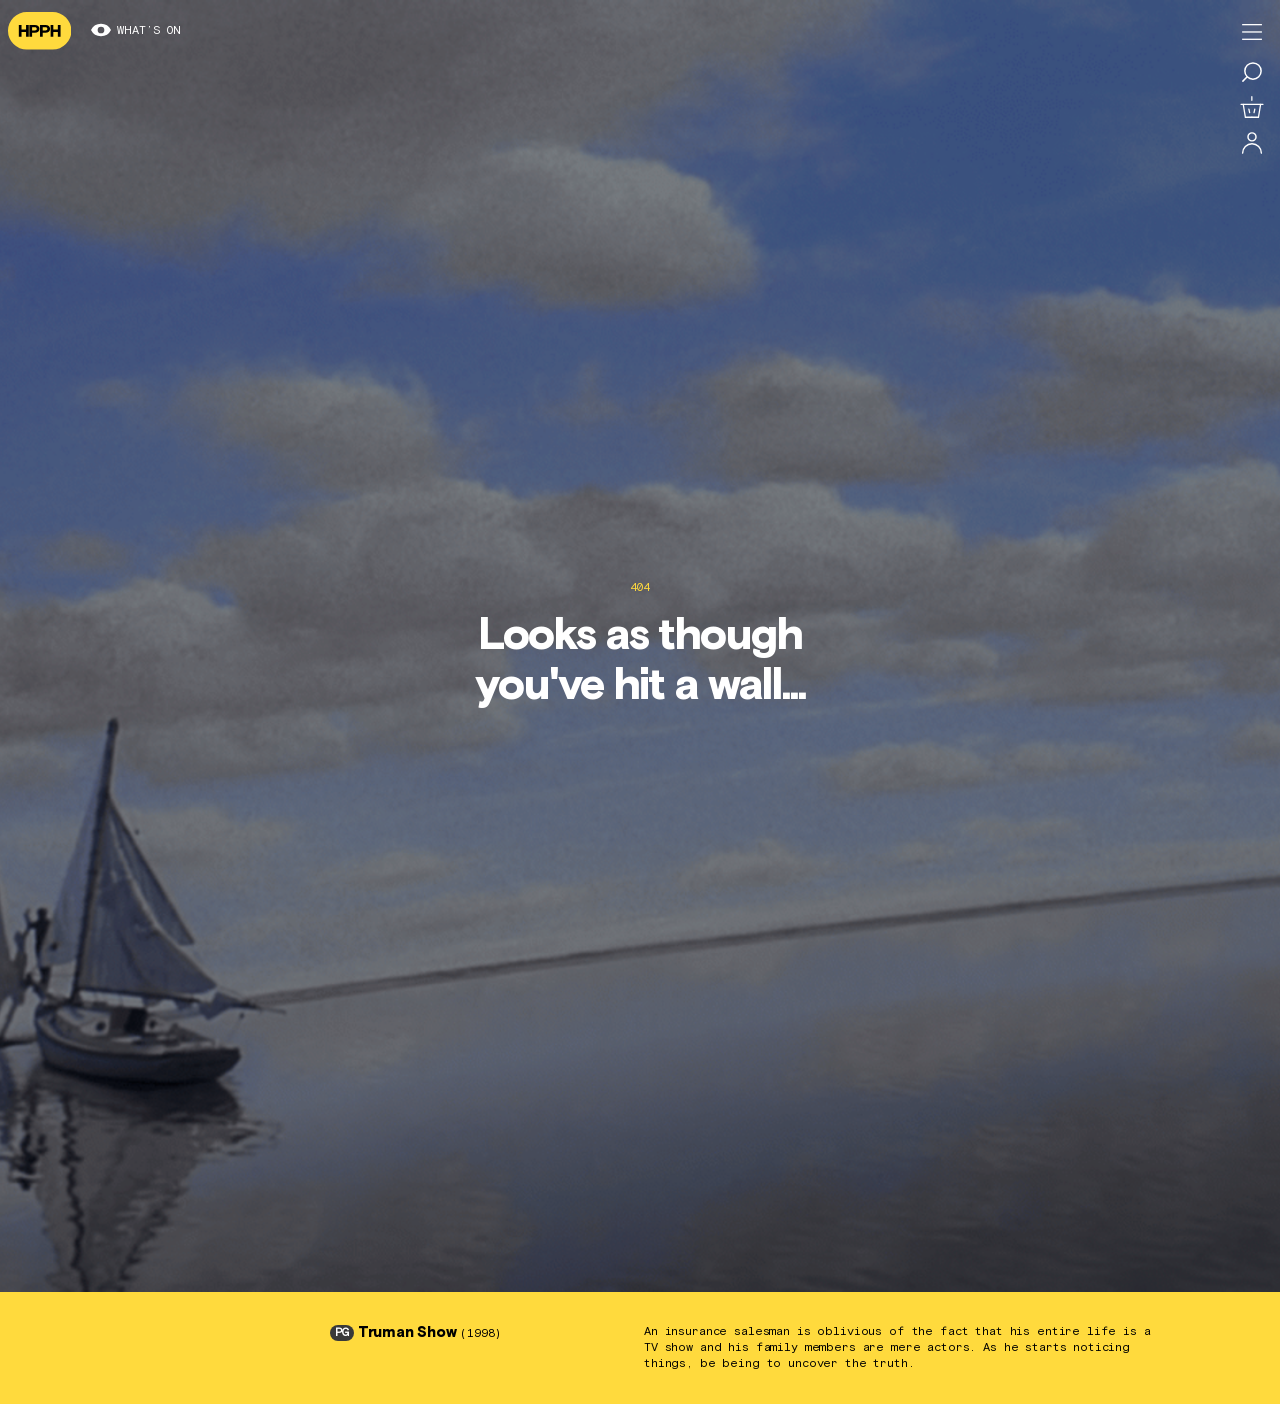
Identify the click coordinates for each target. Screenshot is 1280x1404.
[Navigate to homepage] (39, 31)
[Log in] (1252, 144)
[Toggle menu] (1252, 32)
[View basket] (1252, 108)
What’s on (136, 31)
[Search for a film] (1252, 72)
